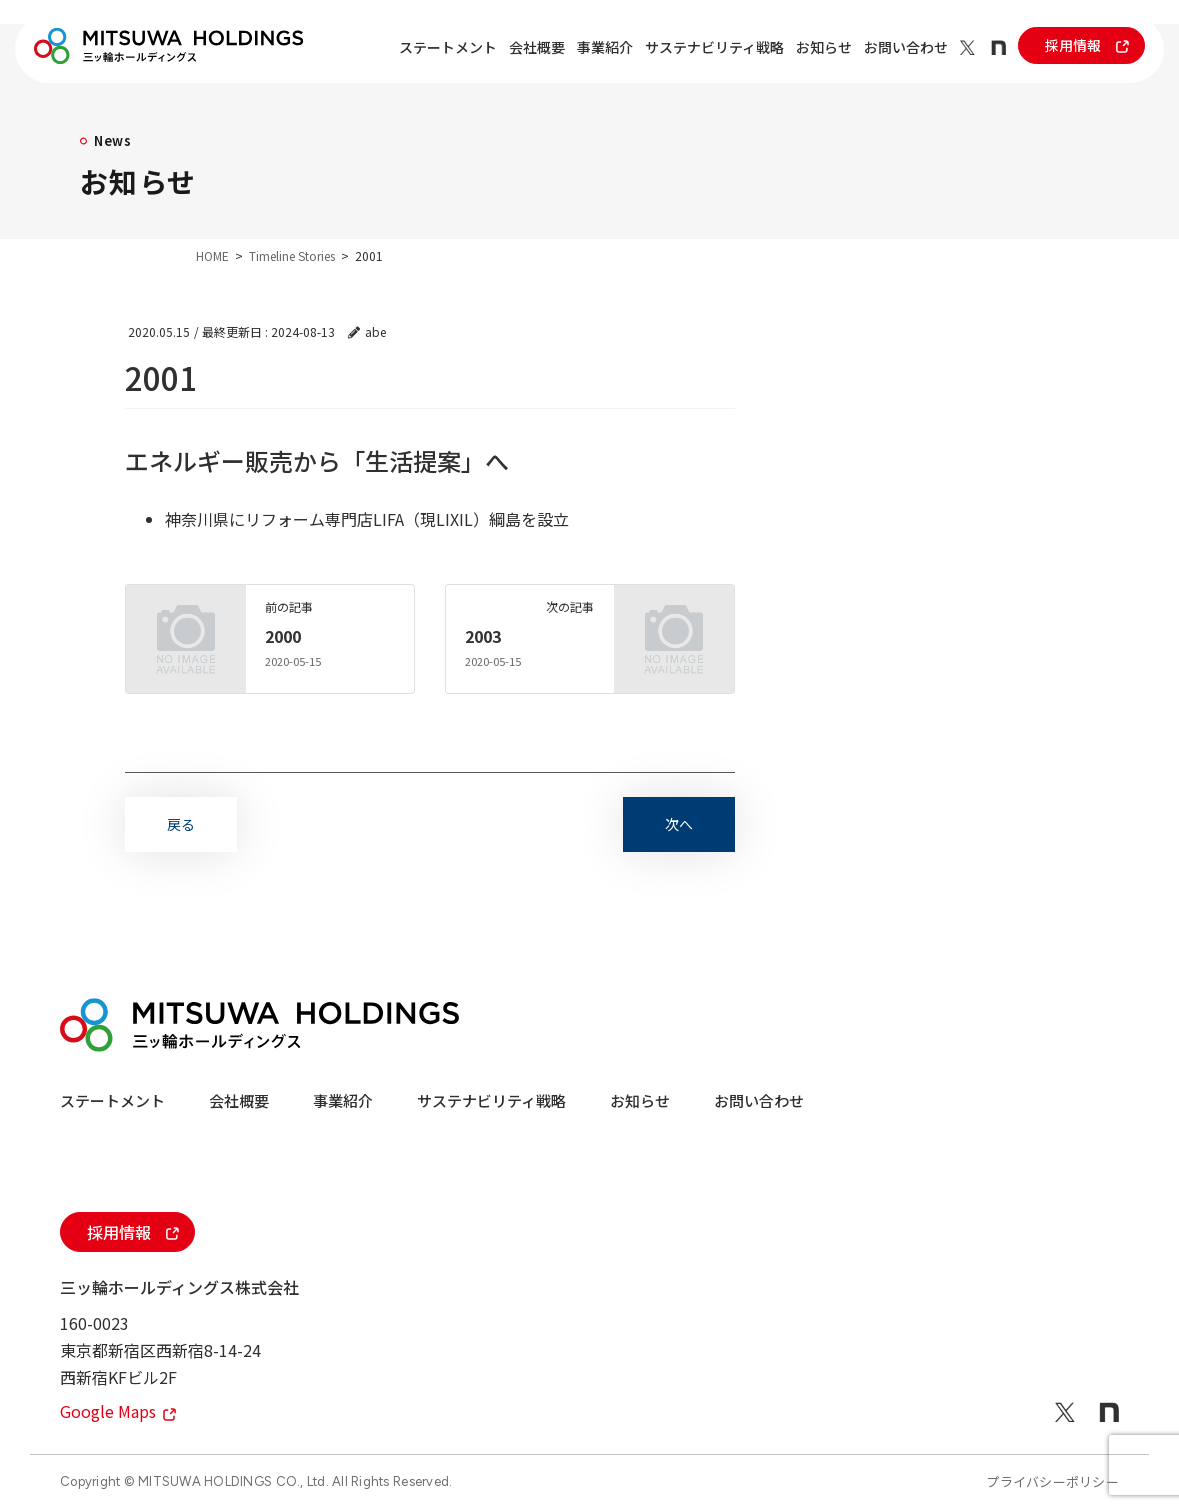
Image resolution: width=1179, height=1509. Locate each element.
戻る (181, 824)
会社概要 (537, 47)
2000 (283, 636)
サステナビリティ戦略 (714, 47)
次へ (679, 824)
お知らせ (824, 47)
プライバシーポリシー (1052, 1481)
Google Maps (118, 1411)
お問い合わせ (906, 47)
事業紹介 (605, 47)
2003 (483, 636)
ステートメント (448, 47)
